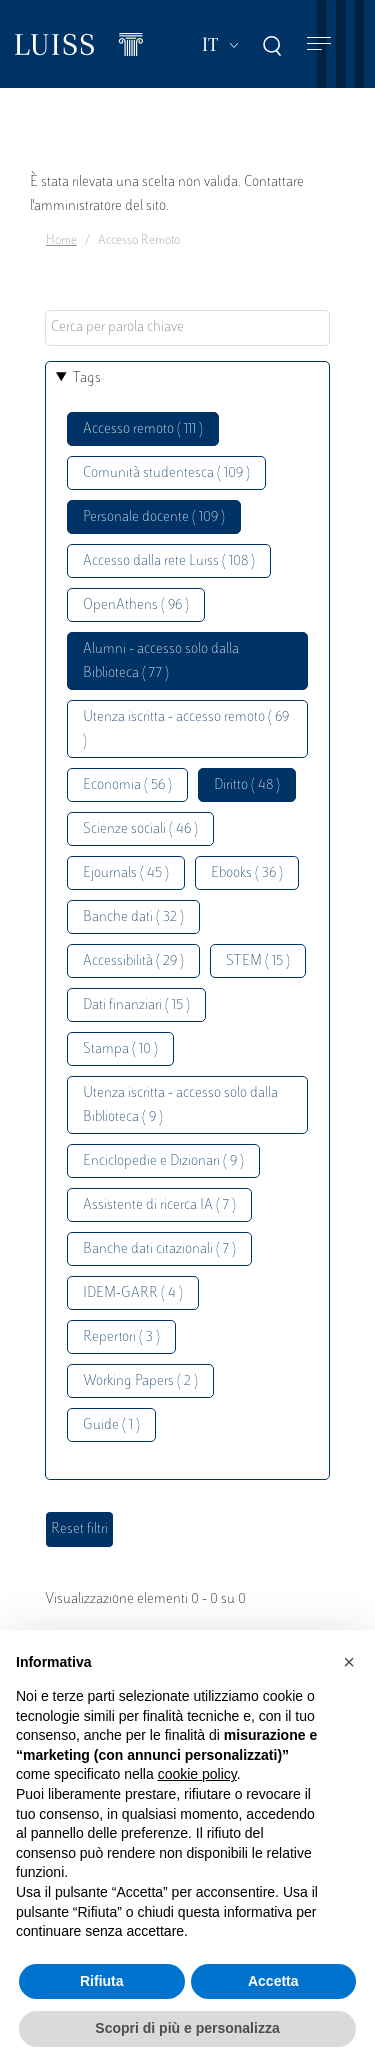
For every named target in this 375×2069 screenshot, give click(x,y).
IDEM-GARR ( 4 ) (133, 1293)
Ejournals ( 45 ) (126, 873)
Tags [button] (87, 378)
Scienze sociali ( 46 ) (140, 829)
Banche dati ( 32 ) (133, 917)
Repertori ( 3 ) (121, 1337)
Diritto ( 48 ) (247, 785)
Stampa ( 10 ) (120, 1049)
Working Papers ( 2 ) (140, 1381)
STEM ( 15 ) (258, 961)
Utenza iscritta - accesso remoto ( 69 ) (186, 729)
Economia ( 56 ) (127, 785)
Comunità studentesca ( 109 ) (166, 473)
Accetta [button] (273, 1981)
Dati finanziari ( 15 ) (136, 1005)
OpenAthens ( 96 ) (136, 605)
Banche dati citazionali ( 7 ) (159, 1249)
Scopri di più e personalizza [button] (187, 2028)
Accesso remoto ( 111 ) (143, 429)
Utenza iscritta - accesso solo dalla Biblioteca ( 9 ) (180, 1105)
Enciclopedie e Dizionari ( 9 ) (163, 1161)
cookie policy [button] (197, 1774)
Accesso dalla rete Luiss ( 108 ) (169, 561)
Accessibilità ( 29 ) (133, 961)
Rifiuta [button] (102, 1981)
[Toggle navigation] (319, 44)
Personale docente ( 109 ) (154, 517)
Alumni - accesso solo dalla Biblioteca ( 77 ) (161, 661)
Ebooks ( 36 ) (247, 873)
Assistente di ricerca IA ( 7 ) (159, 1205)
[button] (349, 1662)
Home (61, 241)
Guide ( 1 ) (111, 1425)
